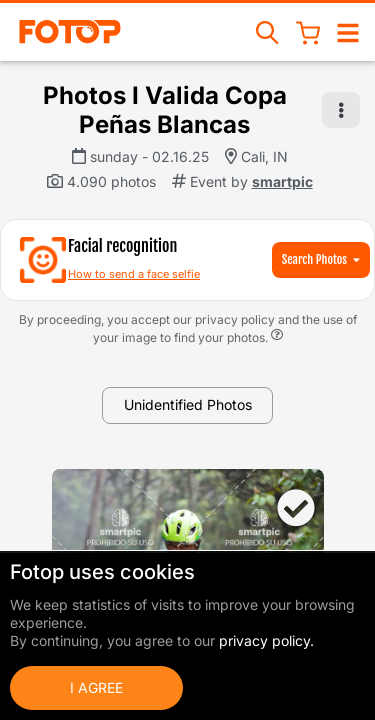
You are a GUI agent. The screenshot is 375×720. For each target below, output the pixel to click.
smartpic (282, 181)
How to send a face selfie (134, 274)
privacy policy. (266, 640)
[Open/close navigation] (348, 31)
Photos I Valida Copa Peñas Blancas (165, 110)
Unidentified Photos (188, 404)
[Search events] (268, 31)
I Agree (96, 687)
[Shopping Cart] (308, 32)
